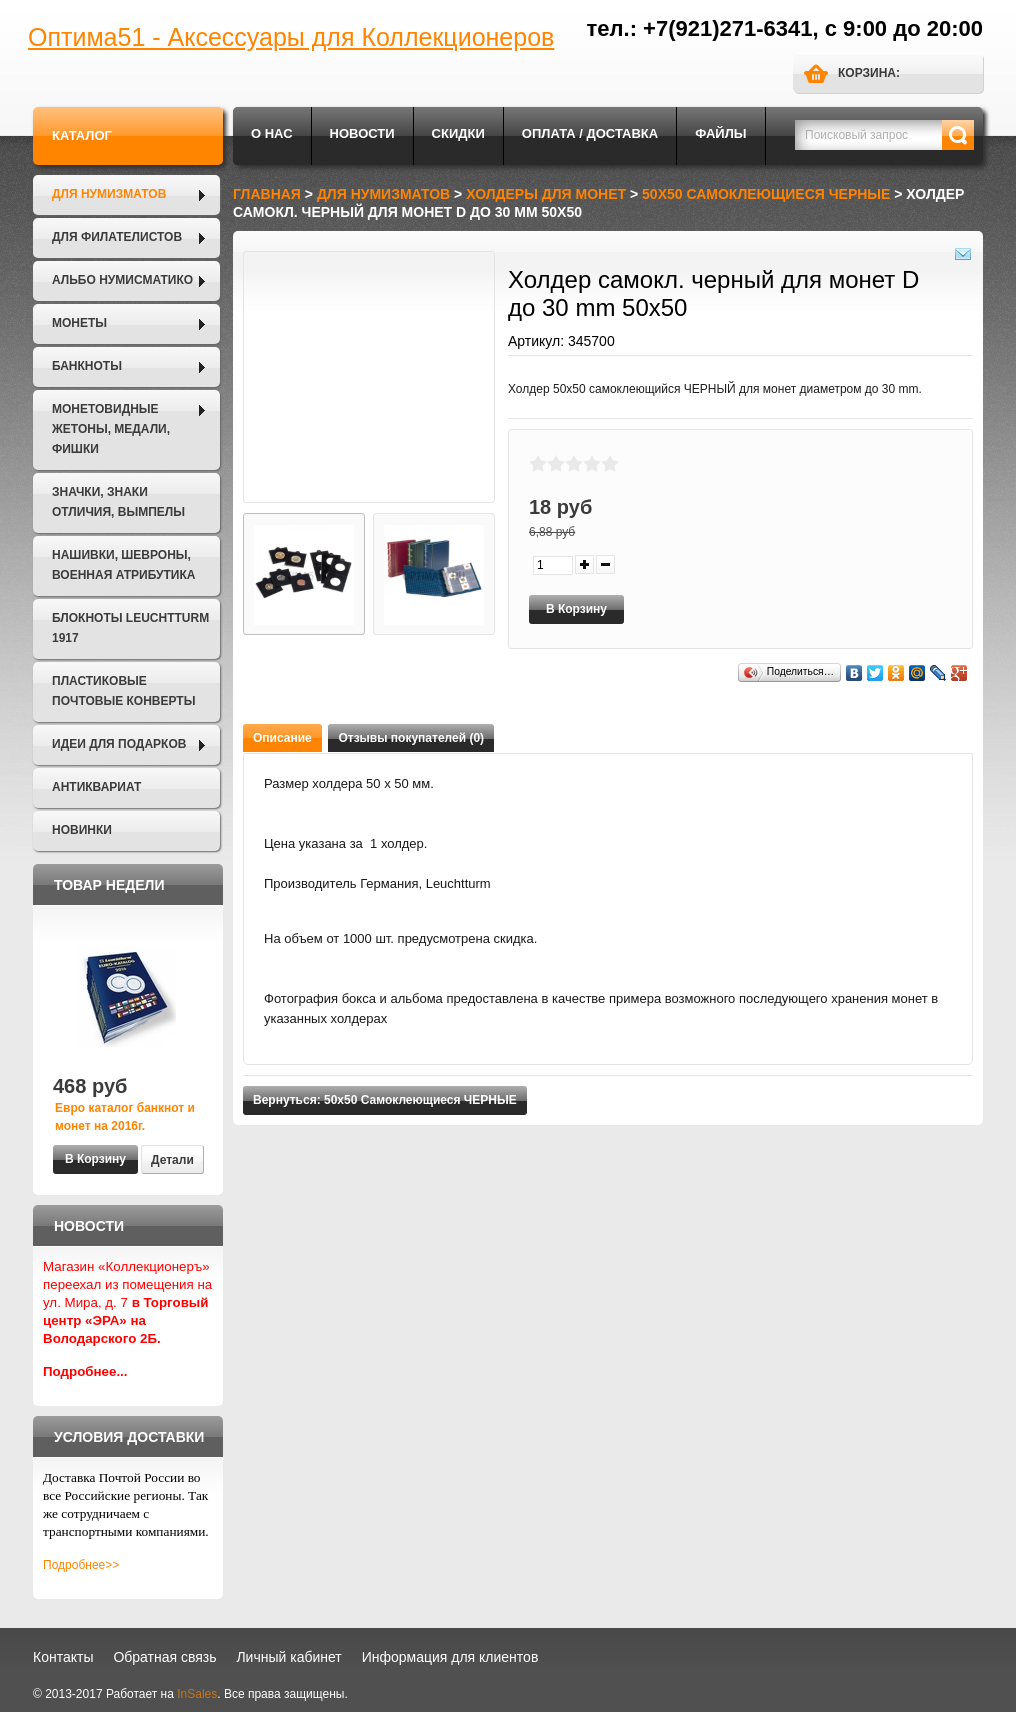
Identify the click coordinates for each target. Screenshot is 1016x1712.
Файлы (720, 133)
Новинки (82, 830)
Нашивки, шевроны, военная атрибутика (123, 565)
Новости (362, 133)
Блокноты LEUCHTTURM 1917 (130, 628)
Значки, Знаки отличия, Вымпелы (118, 502)
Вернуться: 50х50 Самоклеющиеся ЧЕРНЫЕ (385, 1100)
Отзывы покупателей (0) (411, 738)
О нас (272, 133)
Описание (282, 738)
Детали (172, 1160)
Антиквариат (96, 787)
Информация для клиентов (450, 1657)
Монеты (79, 323)
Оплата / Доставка (590, 133)
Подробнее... (85, 1371)
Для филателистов (117, 237)
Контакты (63, 1657)
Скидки (458, 133)
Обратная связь (164, 1657)
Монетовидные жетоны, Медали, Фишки (111, 429)
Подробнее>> (81, 1565)
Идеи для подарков (119, 744)
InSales (197, 1694)
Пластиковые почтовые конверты (123, 691)
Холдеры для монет (546, 194)
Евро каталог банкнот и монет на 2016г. (125, 1117)
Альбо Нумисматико (122, 280)
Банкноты (87, 366)
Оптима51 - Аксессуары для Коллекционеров (291, 37)
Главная (267, 194)
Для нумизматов (109, 194)
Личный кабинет (288, 1657)
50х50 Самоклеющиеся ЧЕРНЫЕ (766, 194)
